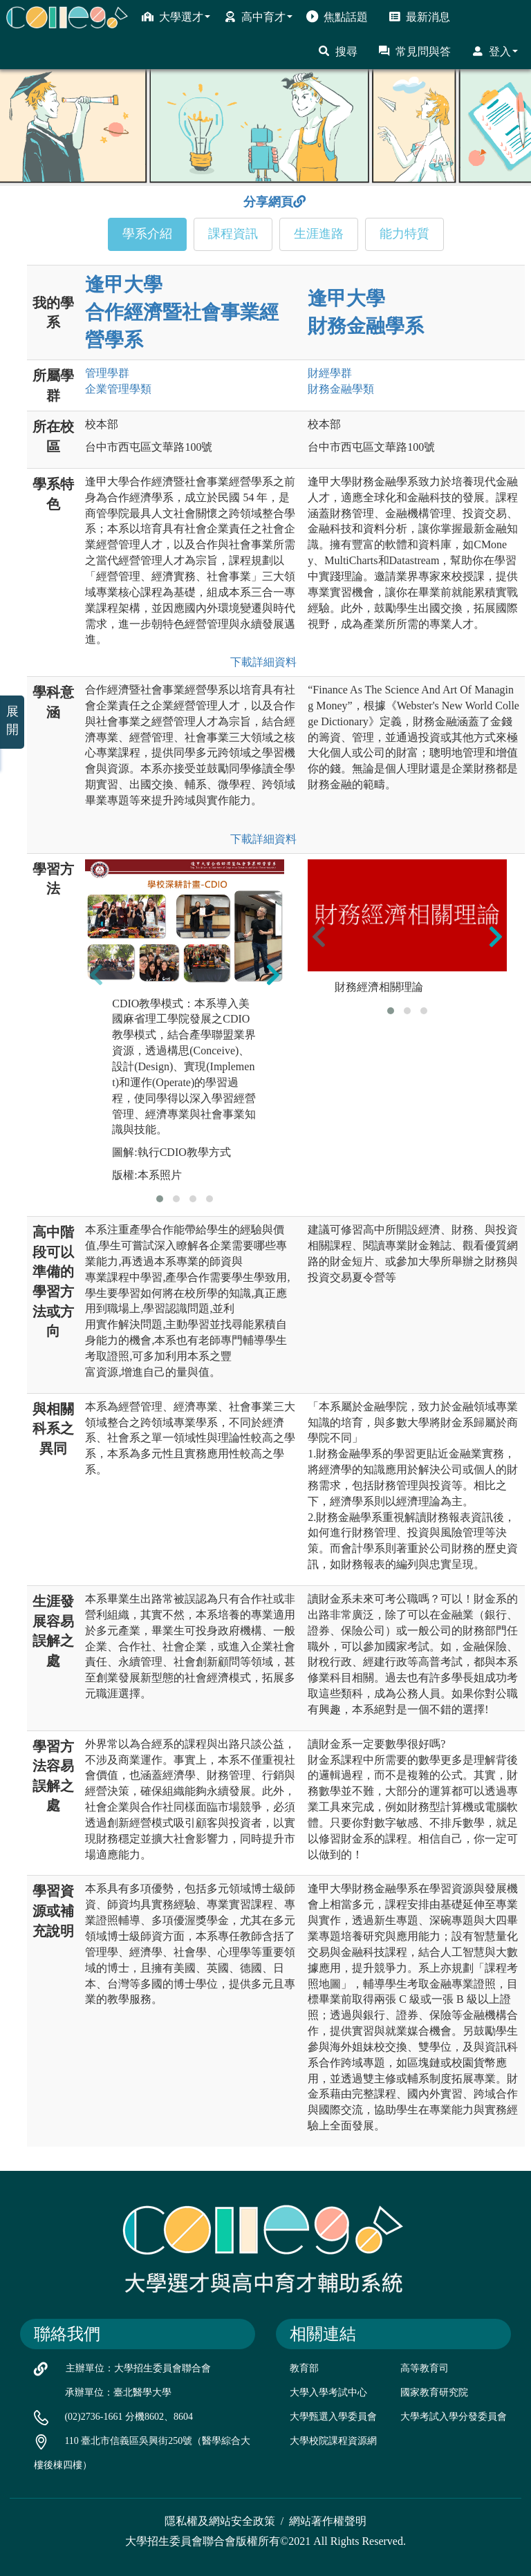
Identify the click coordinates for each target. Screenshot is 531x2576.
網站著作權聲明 (327, 2521)
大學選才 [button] (176, 16)
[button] (159, 1199)
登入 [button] (495, 51)
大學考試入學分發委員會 (453, 2416)
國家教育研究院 (434, 2392)
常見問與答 (414, 51)
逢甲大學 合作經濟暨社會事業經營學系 (182, 312)
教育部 (304, 2368)
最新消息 (419, 16)
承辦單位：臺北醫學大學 (118, 2392)
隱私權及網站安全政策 (220, 2521)
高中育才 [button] (258, 16)
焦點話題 (337, 16)
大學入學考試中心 (328, 2392)
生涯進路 (319, 234)
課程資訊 (233, 234)
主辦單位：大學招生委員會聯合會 (138, 2368)
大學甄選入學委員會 (333, 2416)
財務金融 (341, 389)
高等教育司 (424, 2368)
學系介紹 (147, 234)
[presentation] (96, 974)
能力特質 (404, 234)
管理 (107, 373)
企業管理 (118, 389)
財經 (330, 373)
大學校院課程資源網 (333, 2441)
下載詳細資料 (261, 662)
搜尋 (337, 51)
